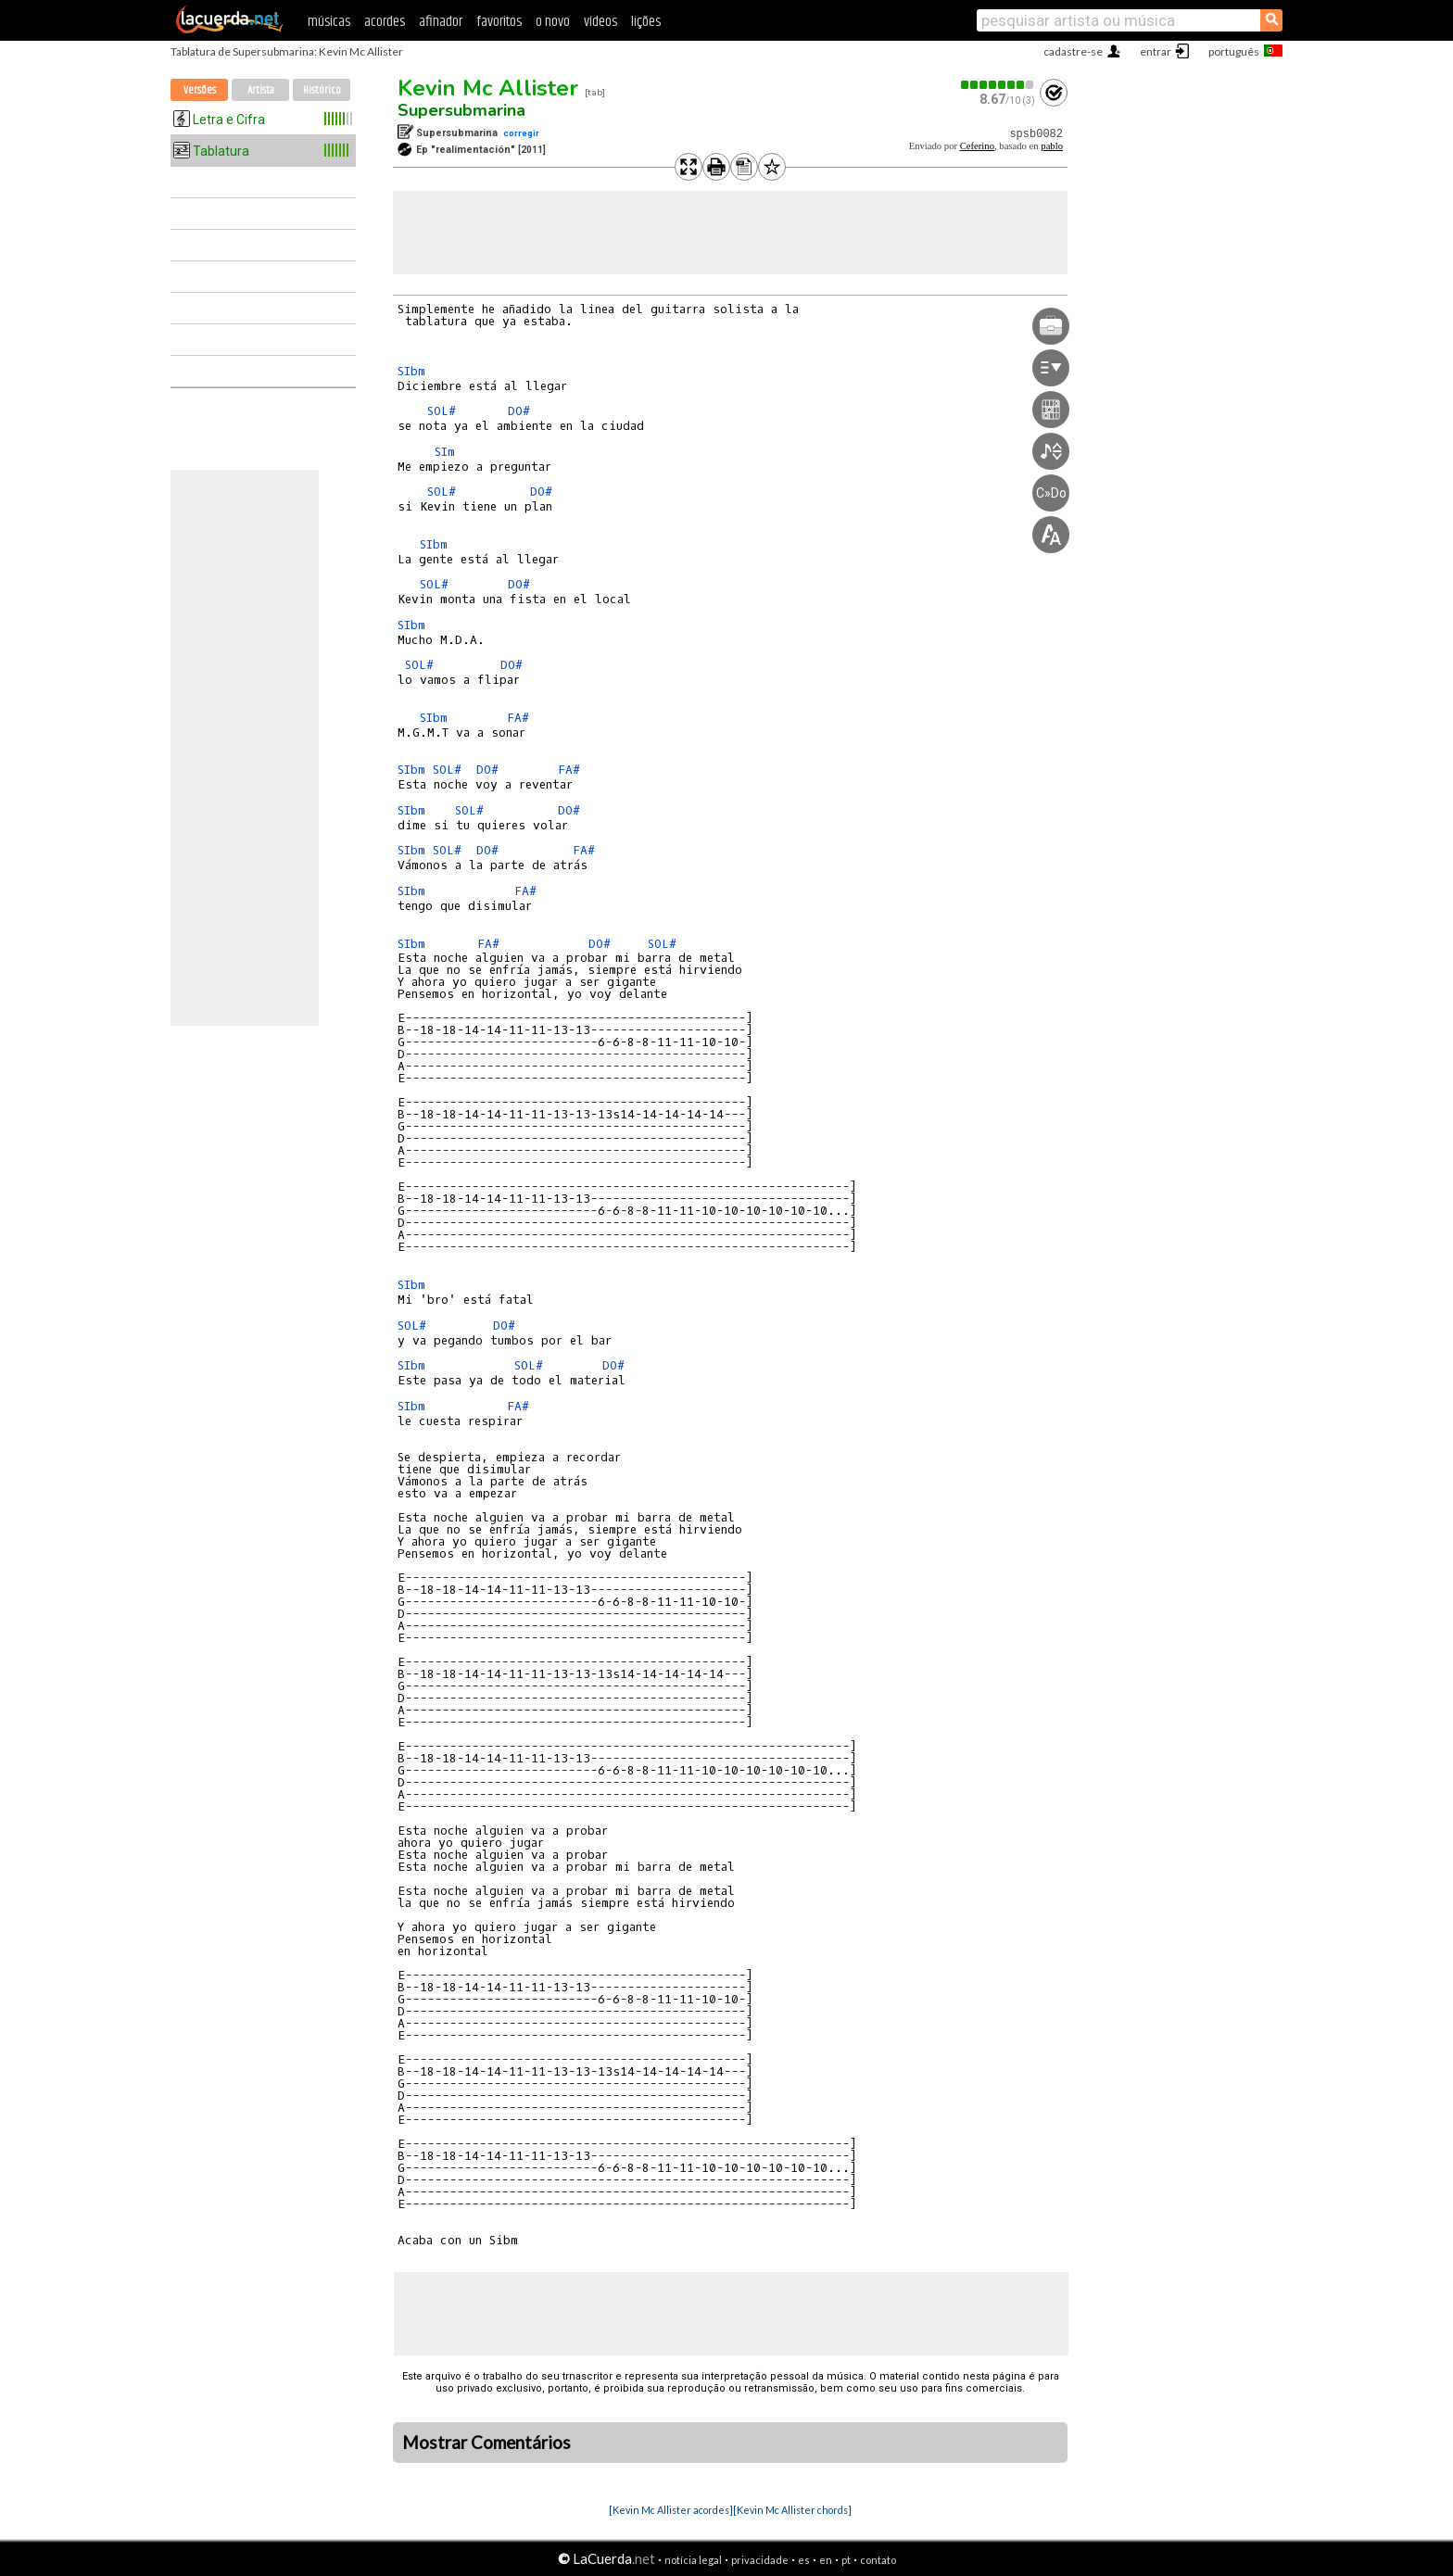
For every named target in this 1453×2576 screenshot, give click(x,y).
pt (846, 2560)
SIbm (411, 371)
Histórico (322, 90)
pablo (1052, 146)
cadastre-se (1073, 51)
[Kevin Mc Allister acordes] (671, 2510)
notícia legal (693, 2560)
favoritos (499, 21)
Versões (199, 90)
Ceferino (977, 146)
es (804, 2560)
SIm (445, 452)
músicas (329, 21)
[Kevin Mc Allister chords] (792, 2510)
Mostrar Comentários (486, 2442)
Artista (260, 90)
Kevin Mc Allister (488, 88)
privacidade (760, 2560)
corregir (521, 133)
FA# (518, 718)
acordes (384, 21)
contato (878, 2560)
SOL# (441, 411)
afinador (440, 21)
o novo (553, 21)
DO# (519, 411)
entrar (1155, 51)
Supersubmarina (461, 110)
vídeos (600, 21)
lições (646, 21)
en (825, 2560)
